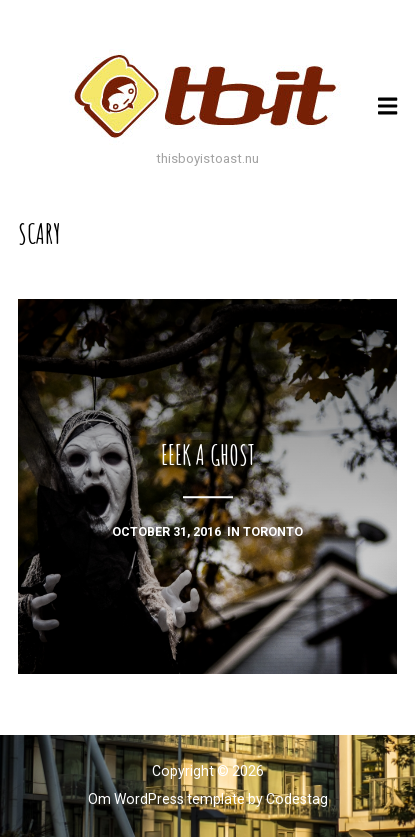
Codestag (297, 799)
